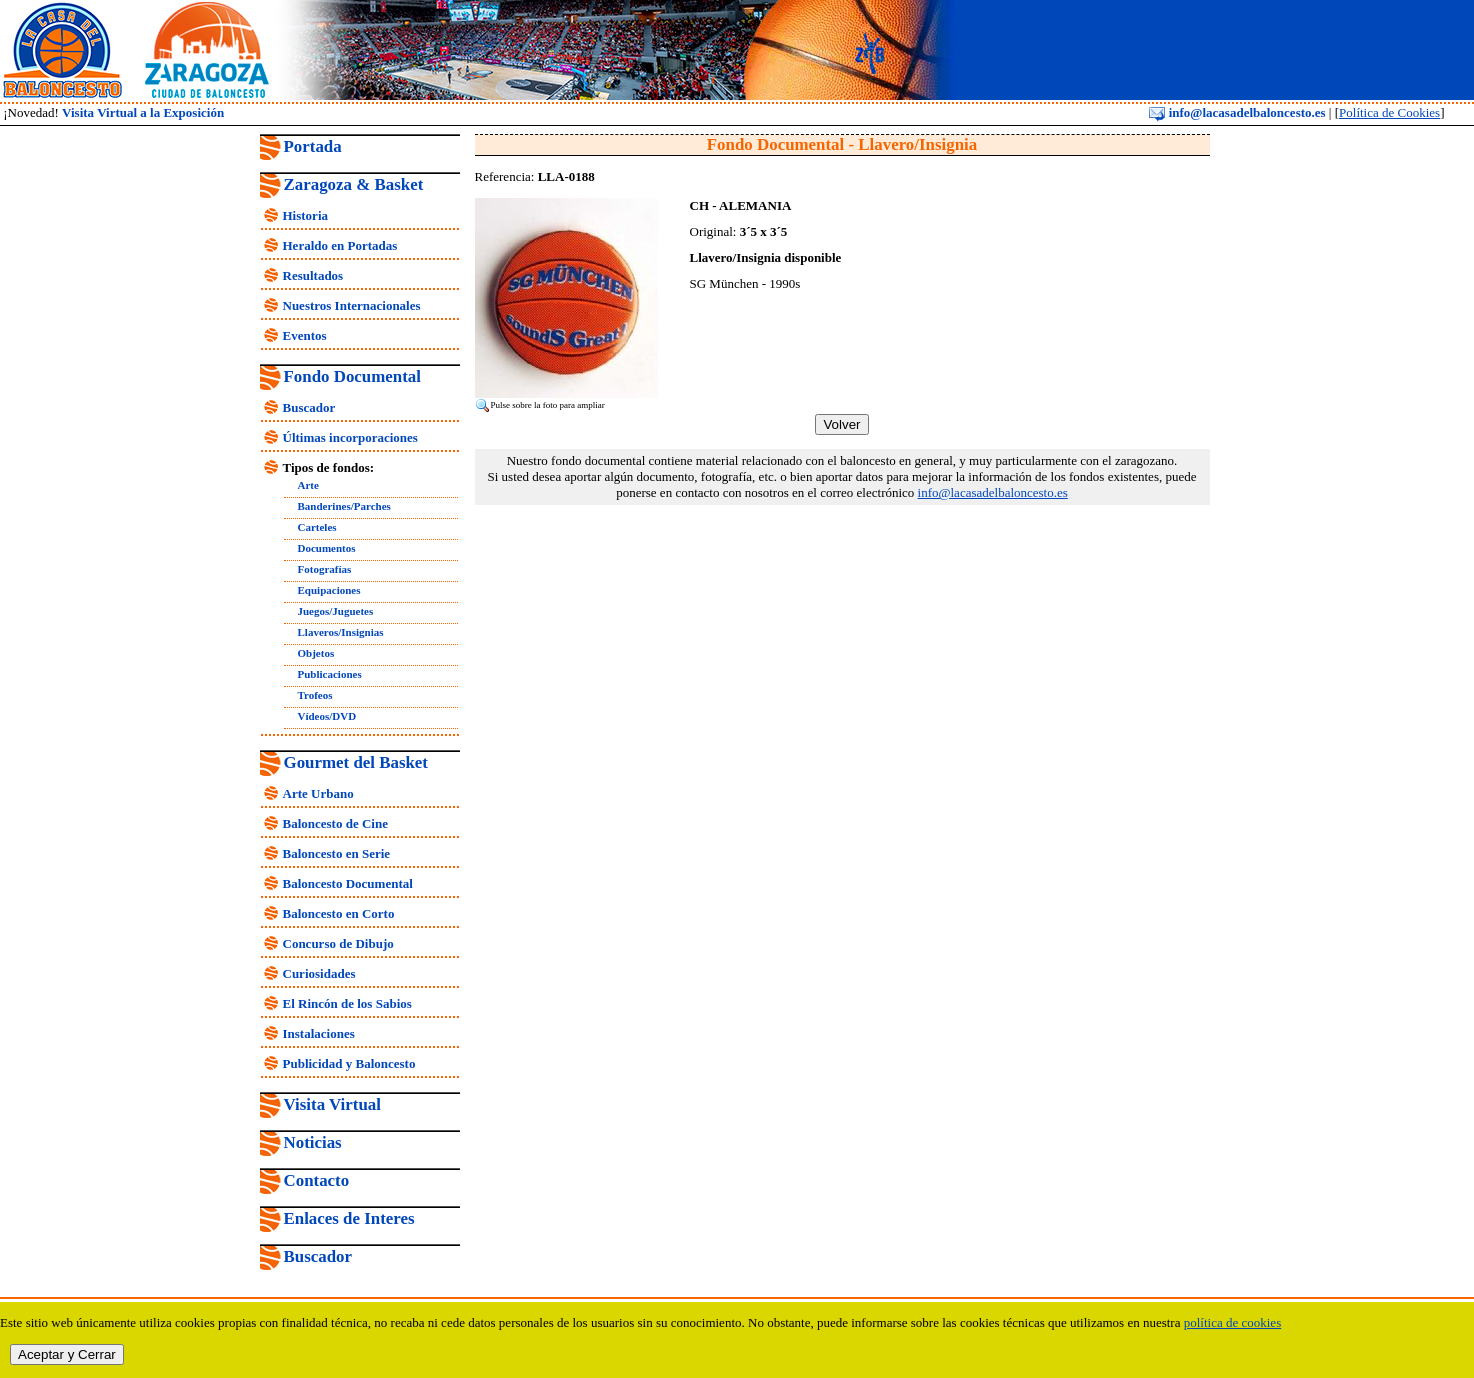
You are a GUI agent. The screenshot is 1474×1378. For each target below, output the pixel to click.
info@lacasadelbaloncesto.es (1237, 112)
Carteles (317, 527)
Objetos (316, 653)
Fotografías (325, 569)
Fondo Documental (352, 376)
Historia (306, 215)
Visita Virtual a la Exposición (143, 112)
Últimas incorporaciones (350, 437)
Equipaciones (329, 590)
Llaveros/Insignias (341, 632)
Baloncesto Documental (348, 883)
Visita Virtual (332, 1104)
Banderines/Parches (344, 506)
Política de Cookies (1389, 112)
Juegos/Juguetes (336, 611)
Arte (308, 485)
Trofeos (315, 695)
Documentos (327, 548)
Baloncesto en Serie (337, 853)
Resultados (313, 275)
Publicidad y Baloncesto (349, 1063)
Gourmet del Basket (356, 762)
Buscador (309, 407)
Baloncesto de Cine (335, 823)
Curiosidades (319, 973)
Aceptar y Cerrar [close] (67, 1354)
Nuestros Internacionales (352, 305)
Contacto (317, 1180)
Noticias (313, 1142)
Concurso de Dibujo (338, 943)
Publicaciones (330, 674)
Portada (313, 146)
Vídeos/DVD (327, 716)
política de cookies (1232, 1322)
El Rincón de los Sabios (347, 1003)
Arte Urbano (318, 793)
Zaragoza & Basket (354, 184)
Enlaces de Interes (349, 1218)
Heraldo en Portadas (340, 245)
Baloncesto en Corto (339, 913)
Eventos (305, 335)
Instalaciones (319, 1033)
